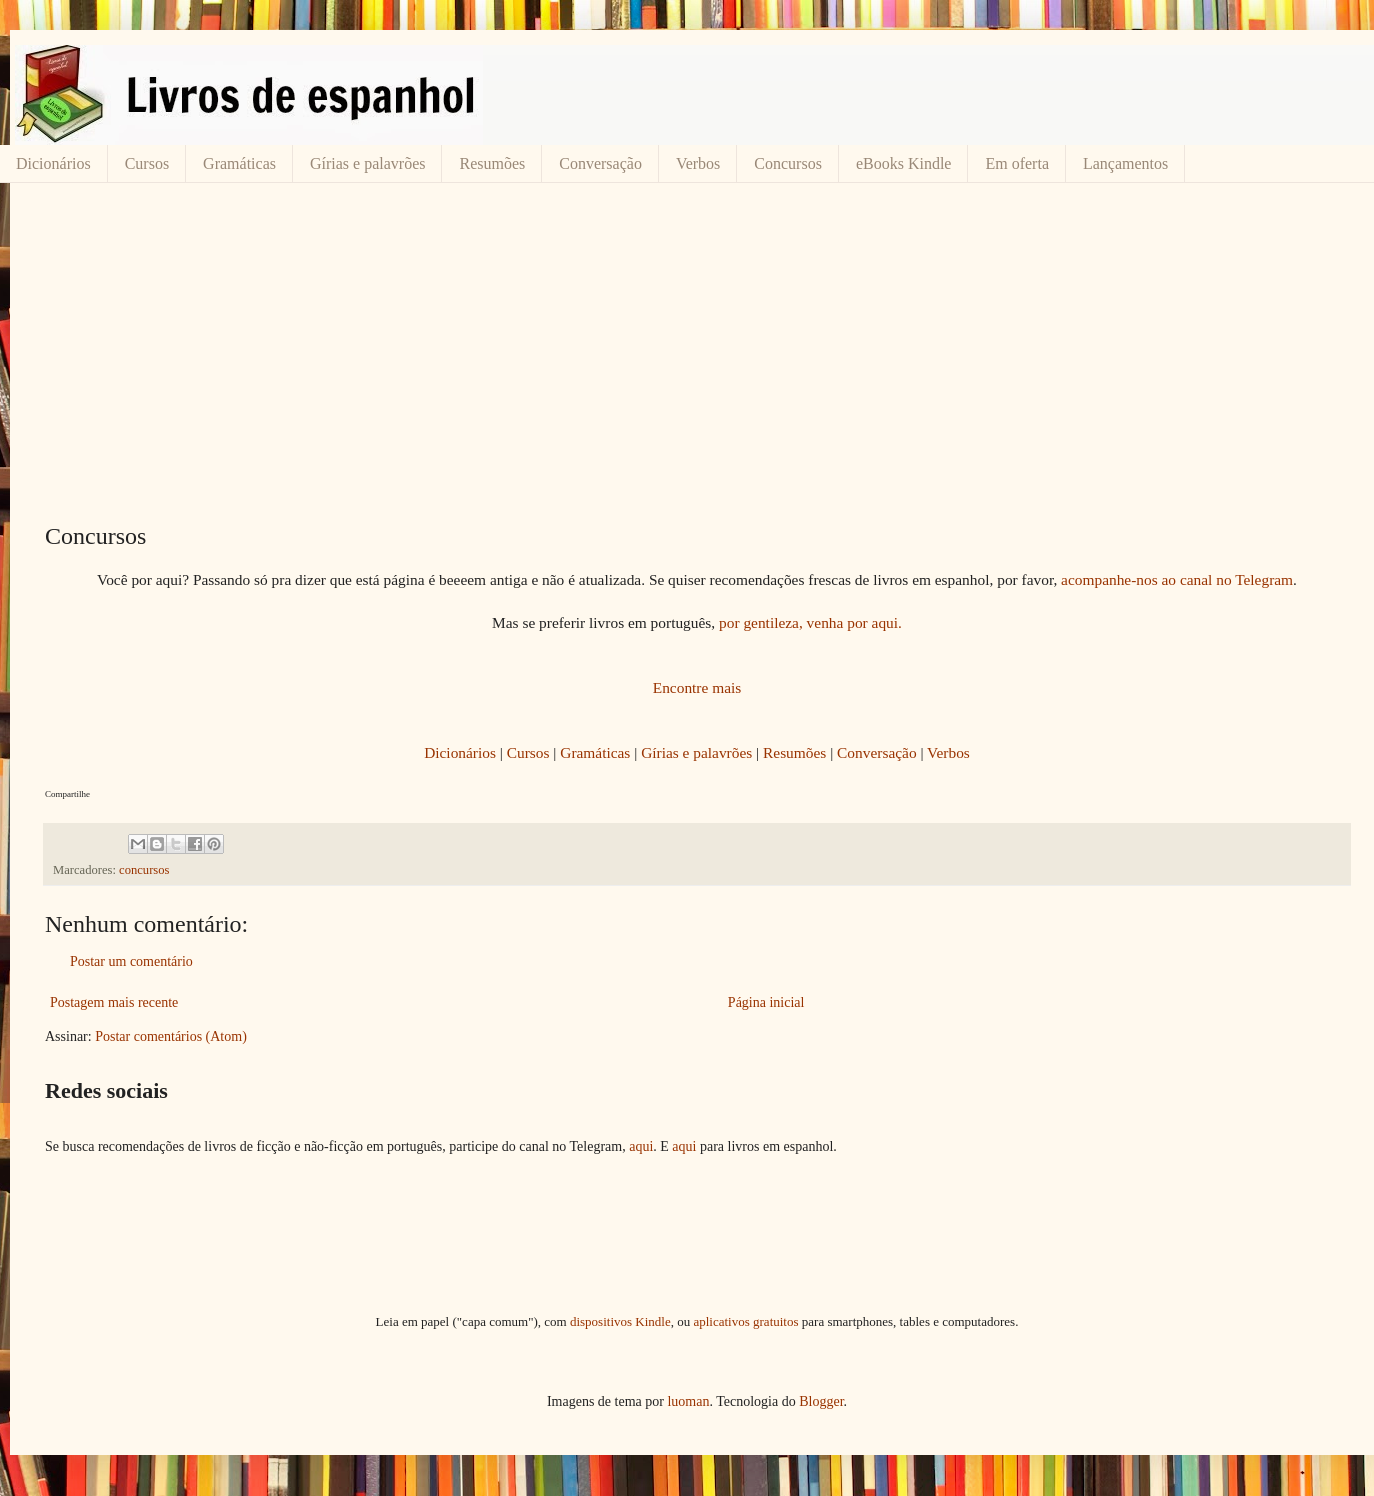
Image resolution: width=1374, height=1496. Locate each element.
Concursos (788, 163)
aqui (641, 1146)
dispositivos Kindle (620, 1321)
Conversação (600, 163)
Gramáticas (239, 163)
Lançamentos (1125, 163)
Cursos (147, 163)
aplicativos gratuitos (745, 1321)
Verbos (698, 163)
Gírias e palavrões (368, 163)
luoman (688, 1401)
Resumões (492, 163)
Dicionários (53, 163)
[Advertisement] (697, 353)
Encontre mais (697, 687)
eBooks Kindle (904, 163)
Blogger (821, 1401)
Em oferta (1017, 163)
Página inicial (766, 1002)
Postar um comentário (131, 961)
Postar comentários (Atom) (171, 1036)
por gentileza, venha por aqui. (810, 622)
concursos (144, 870)
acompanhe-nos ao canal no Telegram (1177, 579)
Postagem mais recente (114, 1002)
